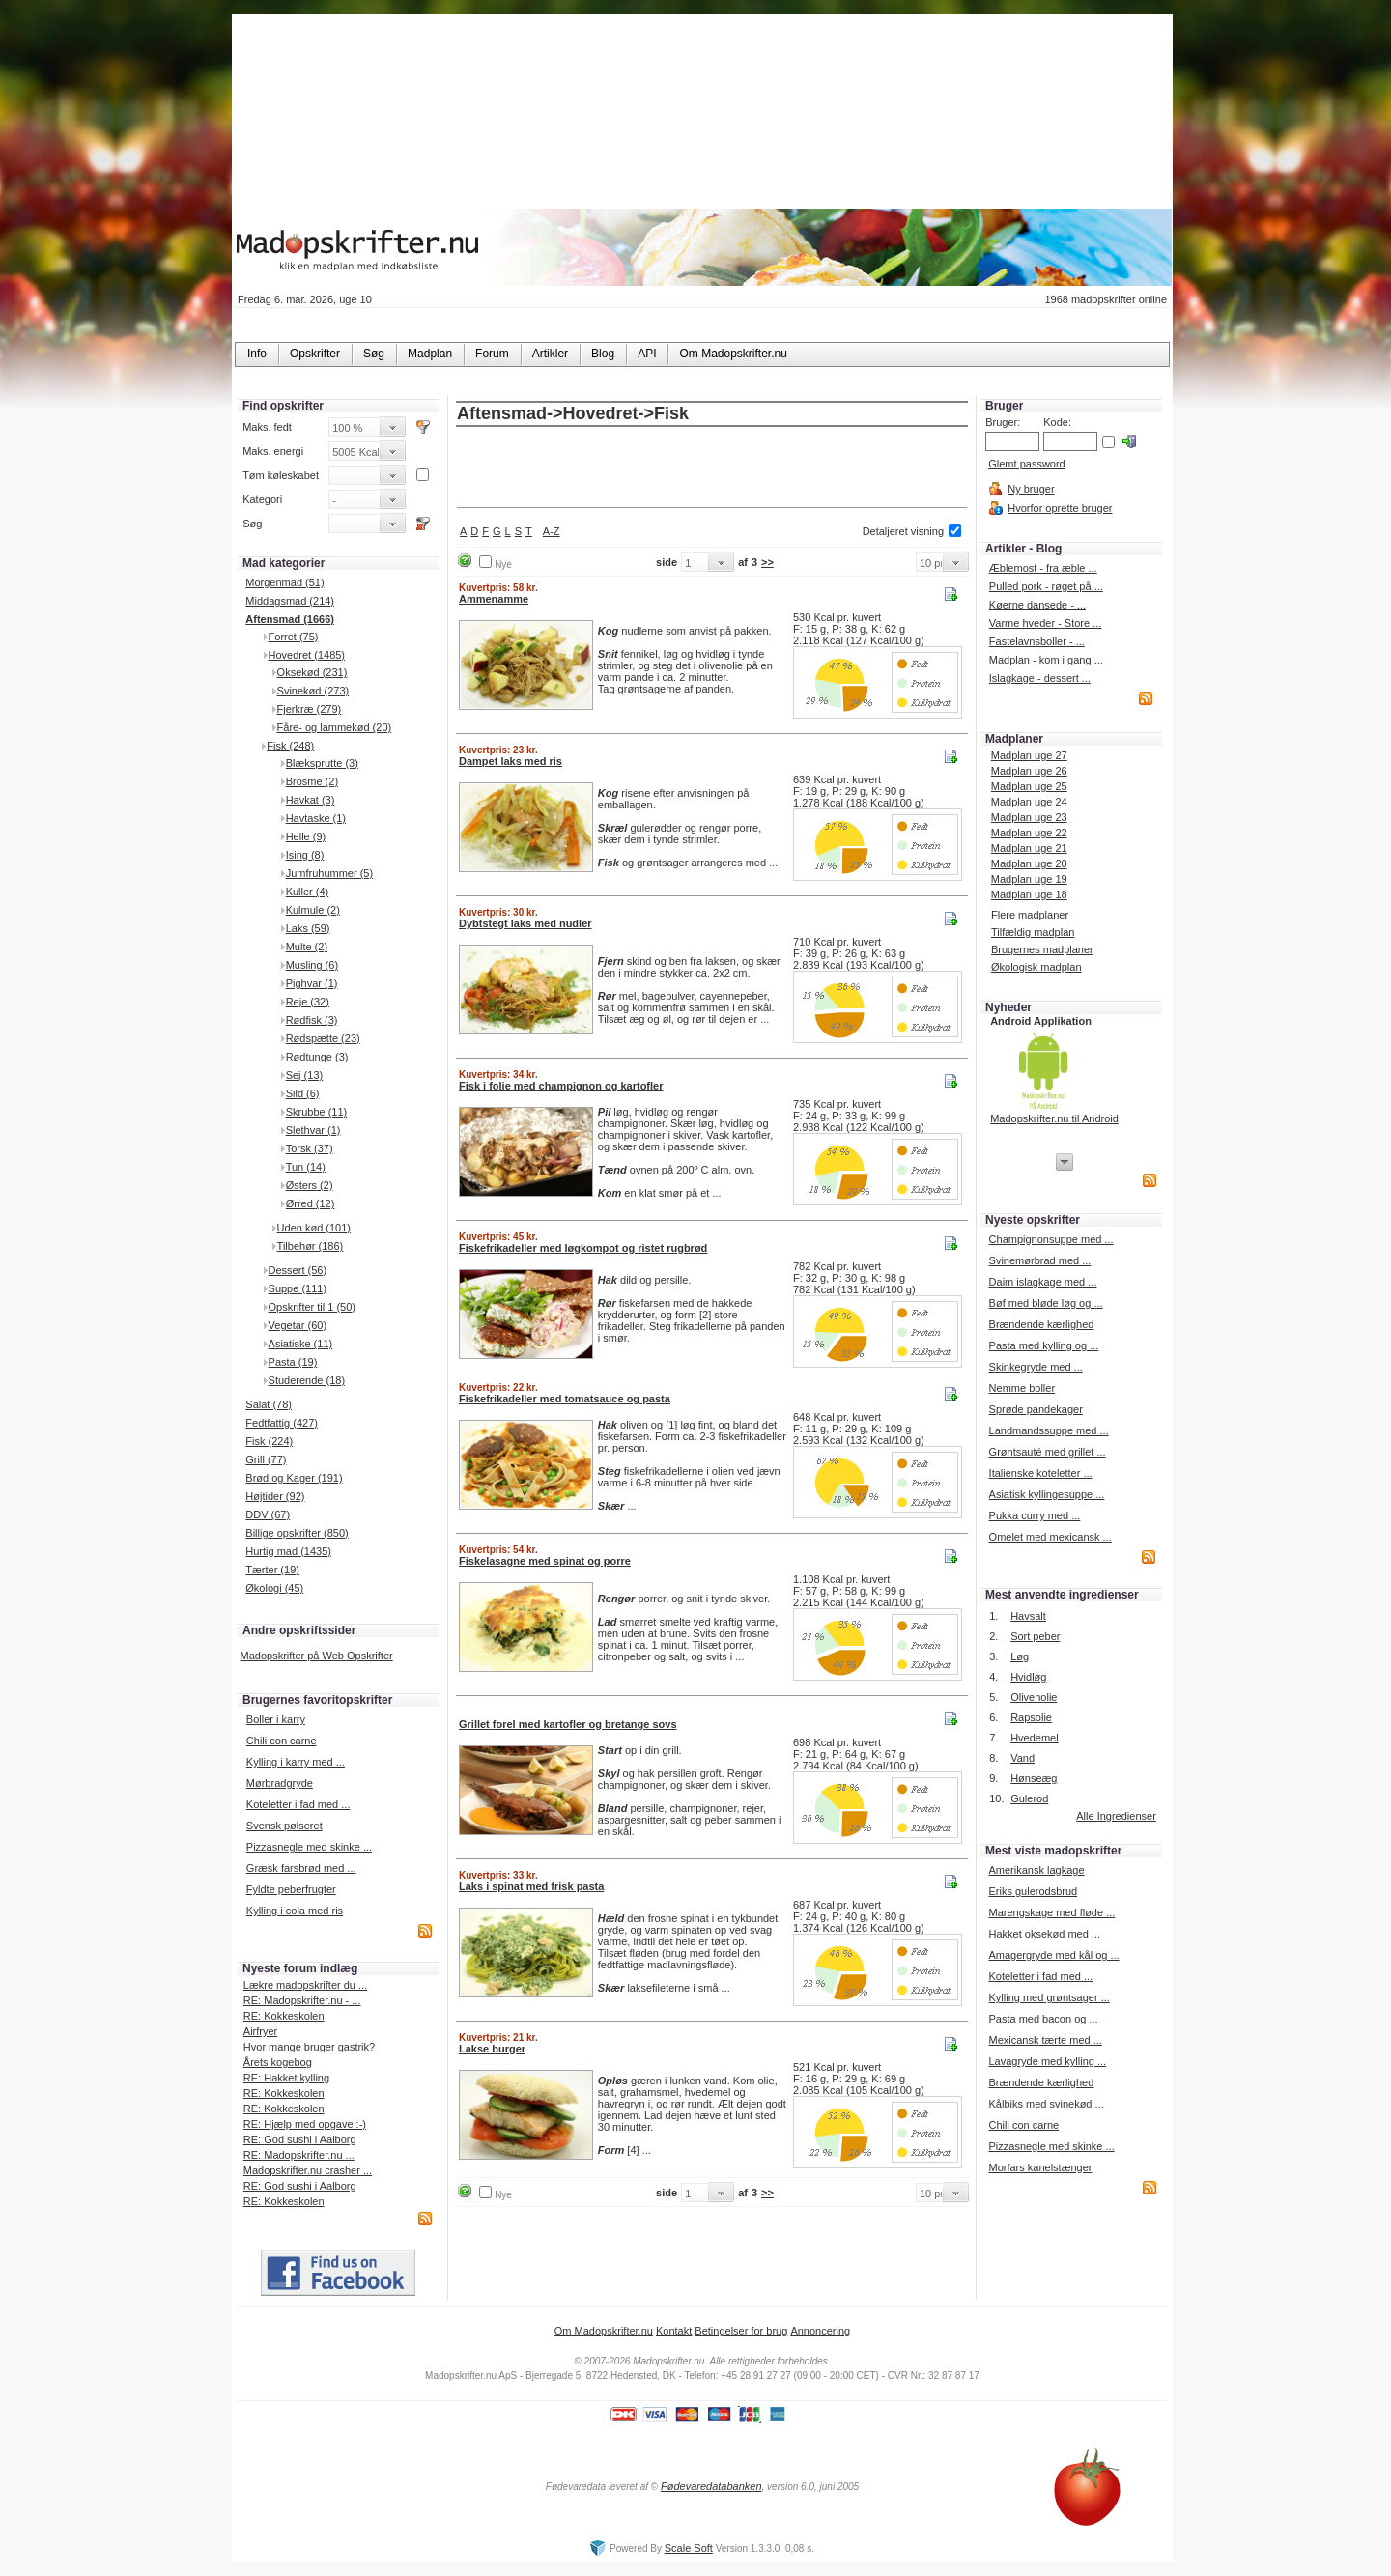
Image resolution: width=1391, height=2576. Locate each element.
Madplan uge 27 (1029, 755)
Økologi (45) (274, 1588)
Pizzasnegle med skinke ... (309, 1847)
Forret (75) (294, 636)
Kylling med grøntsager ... (1048, 1997)
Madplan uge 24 (1029, 801)
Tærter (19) (272, 1569)
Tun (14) (306, 1167)
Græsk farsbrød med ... (301, 1868)
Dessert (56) (298, 1270)
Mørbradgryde (279, 1783)
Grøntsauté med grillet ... (1047, 1452)
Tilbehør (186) (310, 1246)
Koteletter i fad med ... (298, 1804)
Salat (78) (268, 1404)
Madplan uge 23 (1029, 817)
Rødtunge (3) (317, 1056)
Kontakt (674, 2330)
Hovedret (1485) (307, 655)
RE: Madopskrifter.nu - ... (302, 2000)
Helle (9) (306, 836)
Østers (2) (309, 1185)
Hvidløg (1028, 1677)
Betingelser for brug (741, 2330)
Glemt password (1026, 463)
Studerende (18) (307, 1380)
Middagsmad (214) (289, 601)
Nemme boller (1022, 1388)
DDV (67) (267, 1514)
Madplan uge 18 (1029, 894)
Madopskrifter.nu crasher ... (307, 2170)
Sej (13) (305, 1075)
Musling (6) (312, 965)
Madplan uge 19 (1029, 879)
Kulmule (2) (313, 910)
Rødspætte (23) (323, 1038)
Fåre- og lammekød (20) (334, 727)
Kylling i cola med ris (294, 1910)
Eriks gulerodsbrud (1032, 1891)
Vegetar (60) (298, 1325)
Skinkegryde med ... (1036, 1367)
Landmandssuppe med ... (1049, 1430)
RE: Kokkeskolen (284, 2016)
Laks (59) (308, 928)
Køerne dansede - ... (1037, 604)
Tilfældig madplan (1032, 932)
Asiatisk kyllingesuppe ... (1047, 1494)
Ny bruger (1031, 489)
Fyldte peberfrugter (291, 1889)
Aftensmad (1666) (289, 619)
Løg (1019, 1656)
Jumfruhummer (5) (329, 873)
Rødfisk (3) (312, 1020)
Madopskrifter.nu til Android (1054, 1118)
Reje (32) (307, 1001)
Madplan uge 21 (1029, 848)
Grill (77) (265, 1459)
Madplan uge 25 (1029, 786)
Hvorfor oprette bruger (1060, 508)
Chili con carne (281, 1740)
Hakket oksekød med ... (1044, 1933)
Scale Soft (689, 2548)
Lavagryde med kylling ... (1047, 2061)
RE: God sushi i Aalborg (299, 2139)
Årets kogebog (277, 2062)
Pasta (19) (293, 1362)
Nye (503, 564)
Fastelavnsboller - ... (1037, 641)
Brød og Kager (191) (293, 1478)
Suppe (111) (298, 1288)
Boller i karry (275, 1719)
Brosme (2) (312, 781)
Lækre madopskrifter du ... (305, 1985)
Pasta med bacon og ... (1042, 2018)
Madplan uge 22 (1029, 832)
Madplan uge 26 (1029, 771)
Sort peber (1035, 1636)
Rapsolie (1031, 1717)
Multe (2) (306, 946)
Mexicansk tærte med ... (1044, 2040)
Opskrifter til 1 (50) (312, 1307)
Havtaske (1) (316, 818)
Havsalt (1028, 1616)
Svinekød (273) (313, 690)
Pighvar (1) (312, 983)
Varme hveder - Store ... (1045, 623)
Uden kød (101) (314, 1227)
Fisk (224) (269, 1441)
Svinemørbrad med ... (1040, 1260)
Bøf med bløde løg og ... (1046, 1303)
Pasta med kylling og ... (1044, 1345)
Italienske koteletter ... (1041, 1473)
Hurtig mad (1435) (288, 1551)
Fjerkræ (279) (309, 709)
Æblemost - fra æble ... (1043, 568)
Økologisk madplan (1036, 967)
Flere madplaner (1029, 914)
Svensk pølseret (284, 1825)
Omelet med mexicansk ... (1050, 1537)
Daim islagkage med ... (1043, 1282)
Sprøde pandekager (1036, 1409)
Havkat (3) (310, 800)
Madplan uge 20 (1029, 863)
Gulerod (1029, 1798)
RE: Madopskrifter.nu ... (299, 2155)
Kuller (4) (307, 891)
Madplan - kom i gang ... (1046, 659)
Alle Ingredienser (1116, 1816)
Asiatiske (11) (301, 1343)
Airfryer (260, 2031)
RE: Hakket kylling (286, 2077)
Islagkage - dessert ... (1040, 678)
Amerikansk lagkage (1036, 1870)
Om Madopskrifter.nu (603, 2330)
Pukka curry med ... (1035, 1515)
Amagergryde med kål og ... (1053, 1955)
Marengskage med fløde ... (1051, 1912)
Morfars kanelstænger (1040, 2167)
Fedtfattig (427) (281, 1423)
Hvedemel (1034, 1737)
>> (767, 562)
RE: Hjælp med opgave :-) (304, 2124)
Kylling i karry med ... (295, 1762)
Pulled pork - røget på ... (1046, 586)
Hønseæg (1033, 1778)
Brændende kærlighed (1041, 1324)
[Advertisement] (712, 468)
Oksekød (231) (312, 672)
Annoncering (820, 2330)
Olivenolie (1033, 1697)
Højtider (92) (274, 1496)
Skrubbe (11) (317, 1112)
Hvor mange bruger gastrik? (309, 2046)
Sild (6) (303, 1093)
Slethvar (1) (313, 1130)
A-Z (551, 531)
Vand (1022, 1758)
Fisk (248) (290, 745)
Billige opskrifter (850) (296, 1533)
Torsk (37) (309, 1148)
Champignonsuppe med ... (1051, 1239)
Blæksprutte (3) (322, 763)
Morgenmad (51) (284, 582)
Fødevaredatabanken (711, 2486)
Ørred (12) (310, 1203)
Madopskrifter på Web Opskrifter (317, 1655)
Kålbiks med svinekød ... (1045, 2103)
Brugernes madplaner (1042, 949)
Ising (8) (305, 855)
